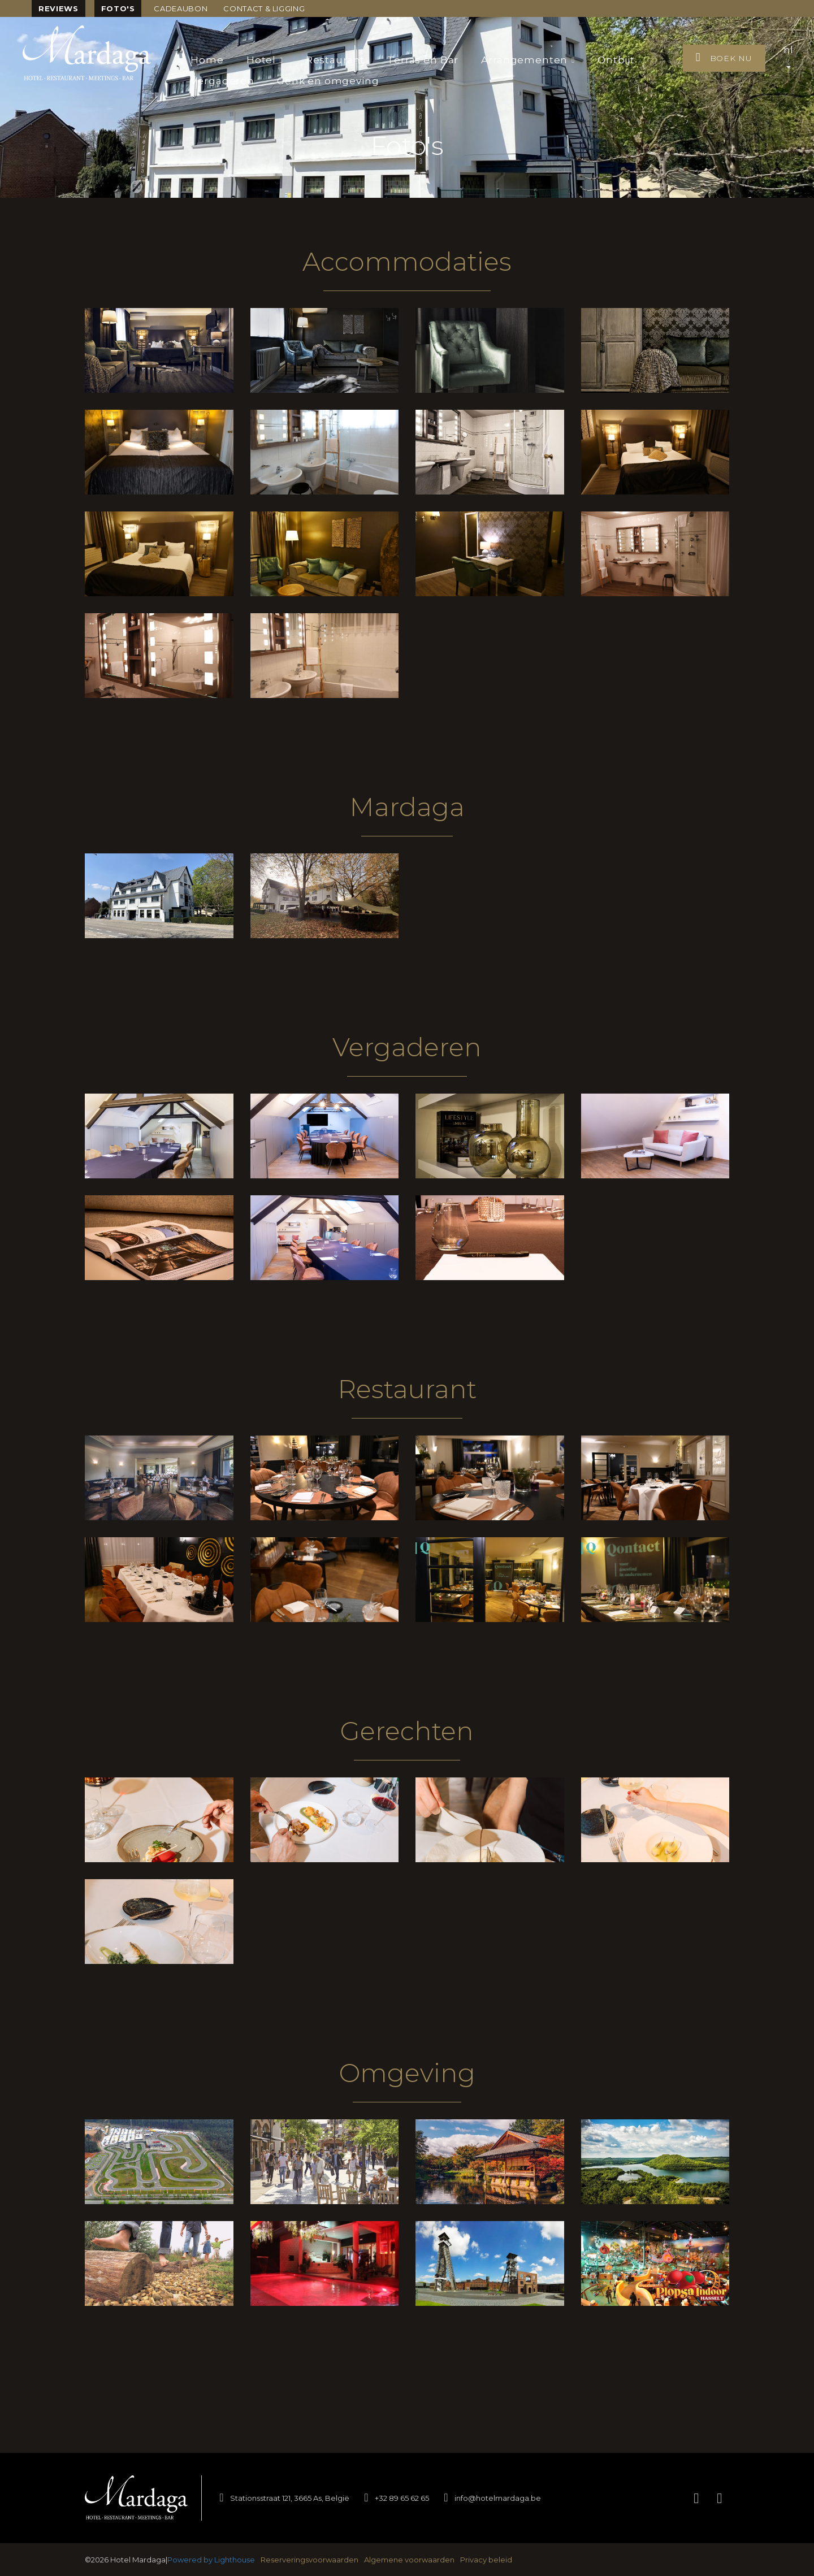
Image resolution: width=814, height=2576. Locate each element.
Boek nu (724, 57)
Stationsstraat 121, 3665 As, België (289, 2498)
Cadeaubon (180, 8)
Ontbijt (616, 60)
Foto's (118, 8)
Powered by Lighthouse (211, 2559)
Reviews (58, 8)
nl (788, 56)
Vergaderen (222, 80)
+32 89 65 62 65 (402, 2498)
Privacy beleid (486, 2559)
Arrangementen (528, 60)
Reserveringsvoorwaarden (309, 2559)
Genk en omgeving (328, 80)
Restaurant (335, 60)
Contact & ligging (264, 8)
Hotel (264, 60)
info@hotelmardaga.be (497, 2498)
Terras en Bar (422, 60)
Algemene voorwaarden (409, 2559)
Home (206, 60)
